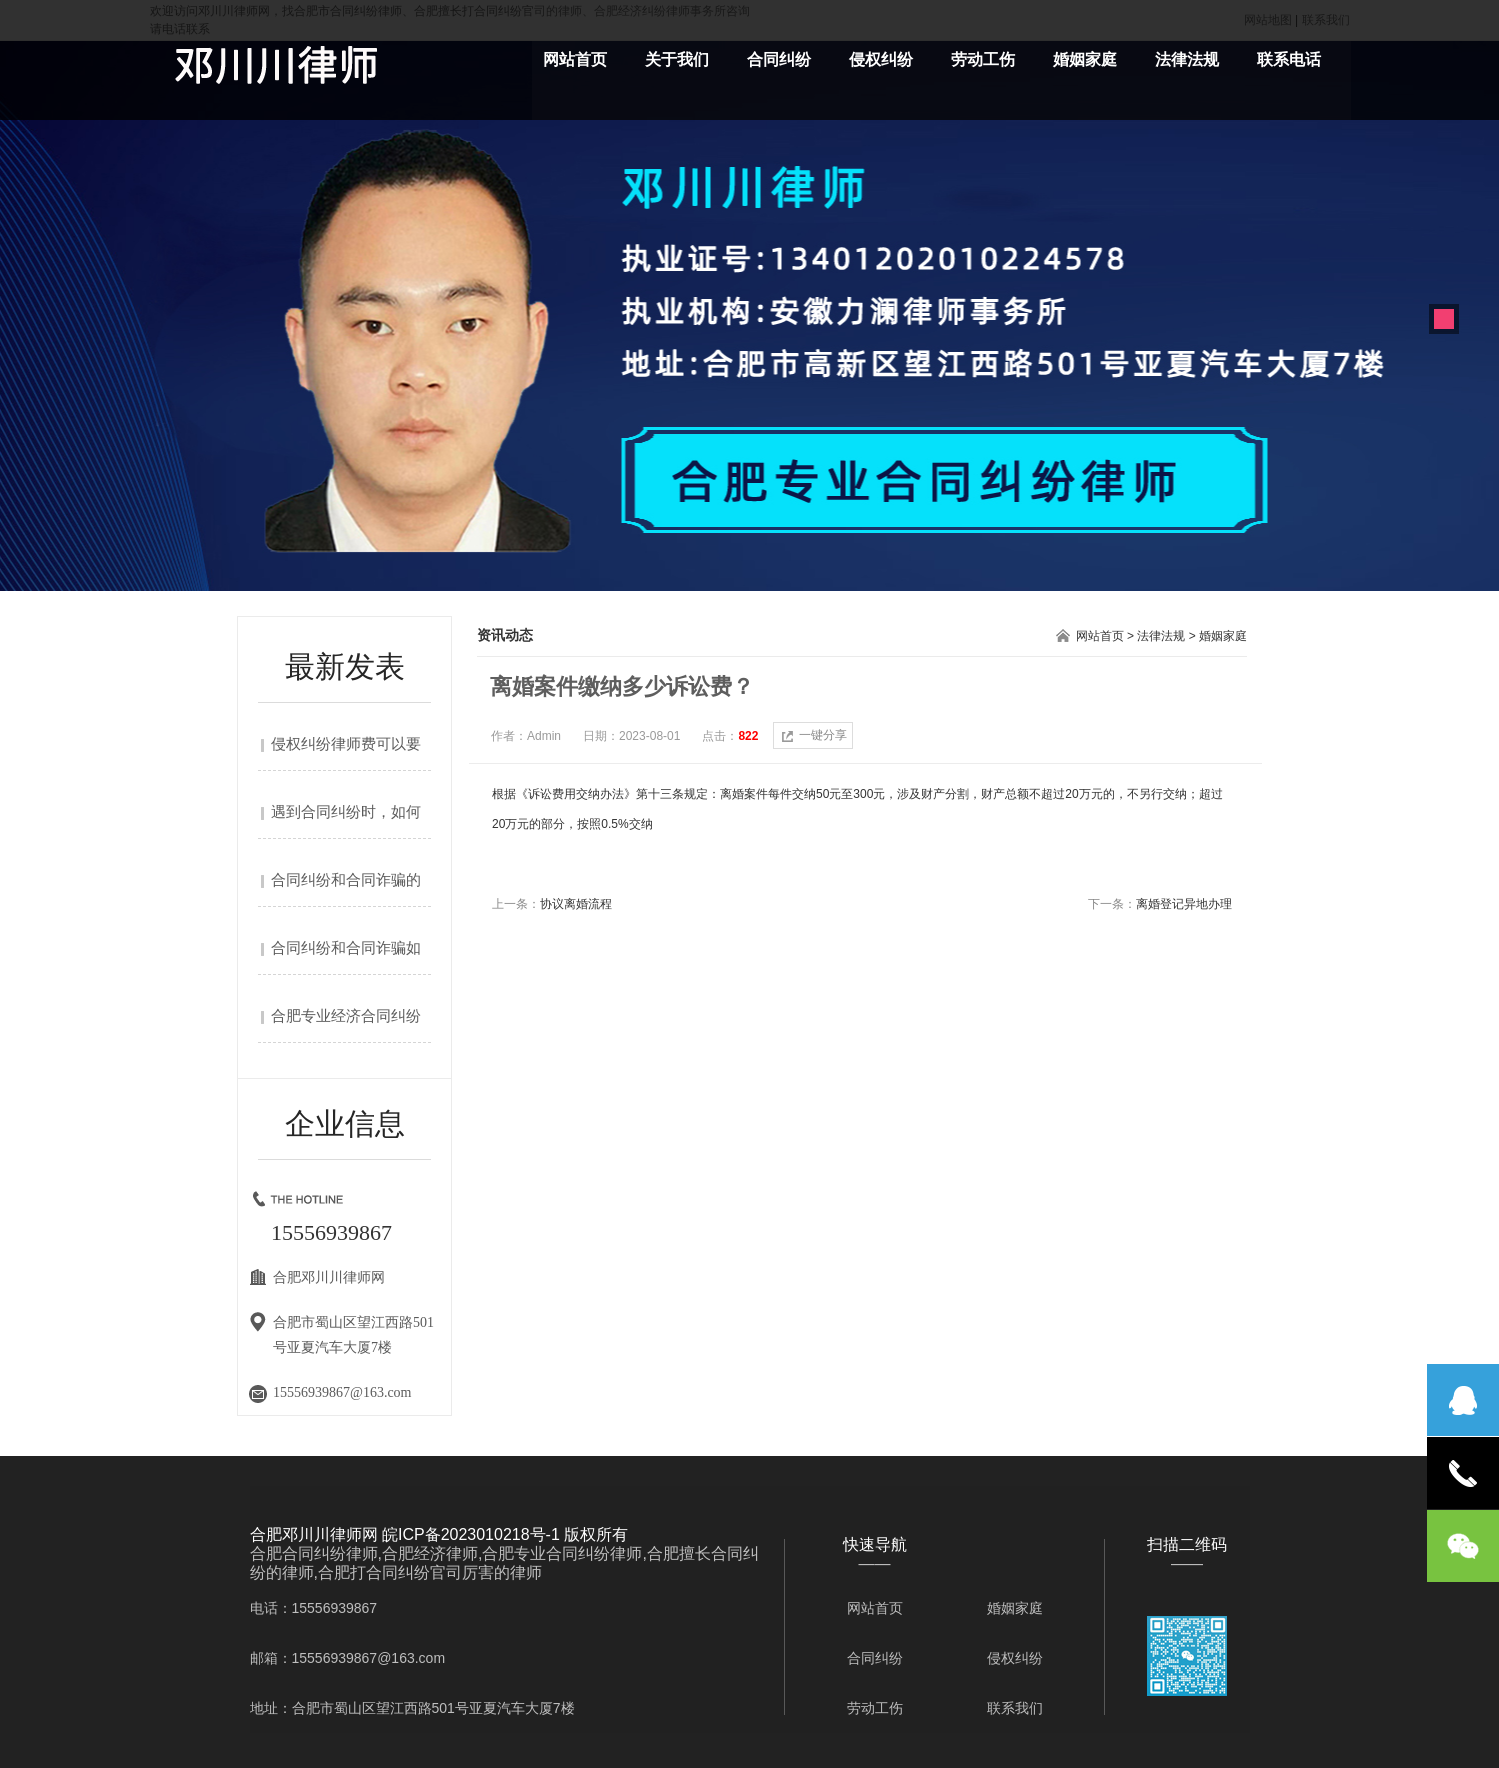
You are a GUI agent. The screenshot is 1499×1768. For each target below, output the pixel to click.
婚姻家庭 (1085, 59)
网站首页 (575, 59)
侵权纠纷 (881, 59)
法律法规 (1187, 59)
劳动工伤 (983, 59)
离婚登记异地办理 (1184, 904)
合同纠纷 (779, 59)
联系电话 (1289, 59)
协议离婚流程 (576, 904)
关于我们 (677, 59)
